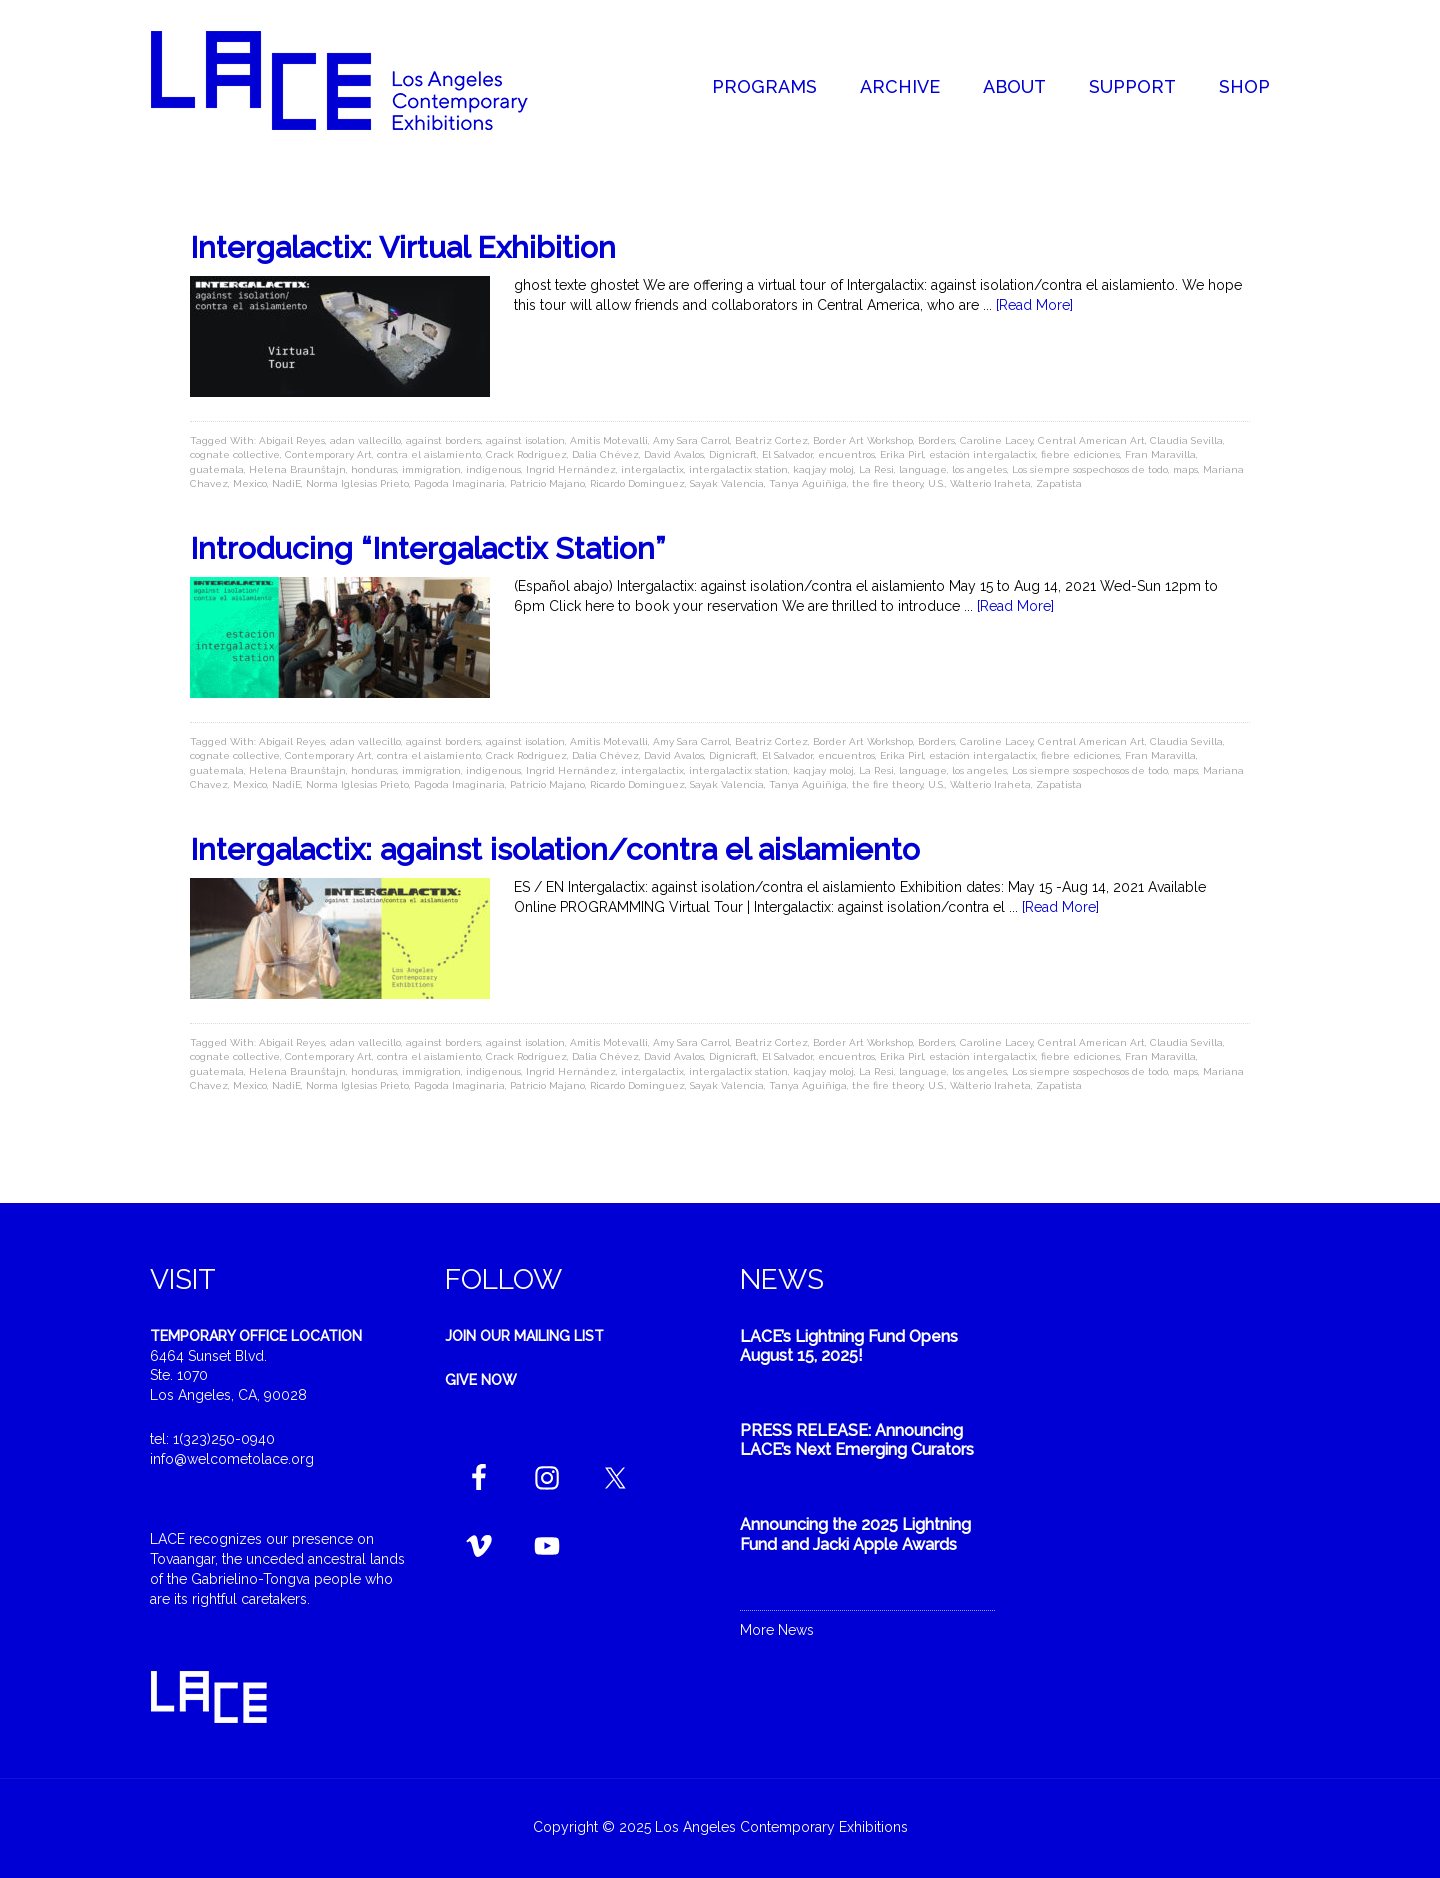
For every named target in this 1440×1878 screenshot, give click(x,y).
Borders (936, 440)
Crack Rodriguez (526, 454)
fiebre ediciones (1080, 454)
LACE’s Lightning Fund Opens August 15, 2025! (849, 1346)
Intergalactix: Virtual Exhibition (403, 247)
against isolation (525, 440)
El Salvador (787, 454)
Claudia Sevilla (1186, 440)
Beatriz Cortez (771, 440)
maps (1185, 469)
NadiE (286, 483)
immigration (431, 469)
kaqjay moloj (823, 469)
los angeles (979, 469)
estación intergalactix (982, 454)
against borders (443, 440)
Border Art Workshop (863, 440)
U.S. (936, 483)
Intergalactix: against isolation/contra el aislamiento (555, 849)
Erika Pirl (902, 454)
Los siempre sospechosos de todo (1090, 469)
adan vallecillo (365, 440)
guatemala (217, 469)
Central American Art (1091, 440)
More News (777, 1630)
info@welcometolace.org (232, 1459)
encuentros (846, 454)
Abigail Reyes (292, 440)
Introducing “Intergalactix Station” (427, 548)
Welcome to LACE (360, 80)
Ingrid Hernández (571, 469)
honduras (374, 469)
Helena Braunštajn (297, 469)
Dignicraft (733, 454)
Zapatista (1059, 483)
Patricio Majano (547, 483)
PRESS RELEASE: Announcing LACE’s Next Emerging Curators (857, 1440)
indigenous (493, 469)
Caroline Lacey (996, 440)
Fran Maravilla (1160, 454)
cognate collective (235, 454)
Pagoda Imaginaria (459, 483)
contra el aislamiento (429, 454)
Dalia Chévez (605, 454)
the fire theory (887, 483)
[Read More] (1034, 305)
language (923, 469)
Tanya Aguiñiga (808, 483)
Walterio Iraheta (990, 483)
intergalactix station (738, 469)
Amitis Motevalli (609, 440)
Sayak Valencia (727, 483)
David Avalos (674, 454)
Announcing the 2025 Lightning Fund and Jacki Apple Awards (855, 1534)
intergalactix (652, 469)
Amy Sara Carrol (691, 440)
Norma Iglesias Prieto (357, 483)
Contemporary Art (328, 454)
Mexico (250, 483)
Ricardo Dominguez (637, 483)
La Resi (876, 469)
